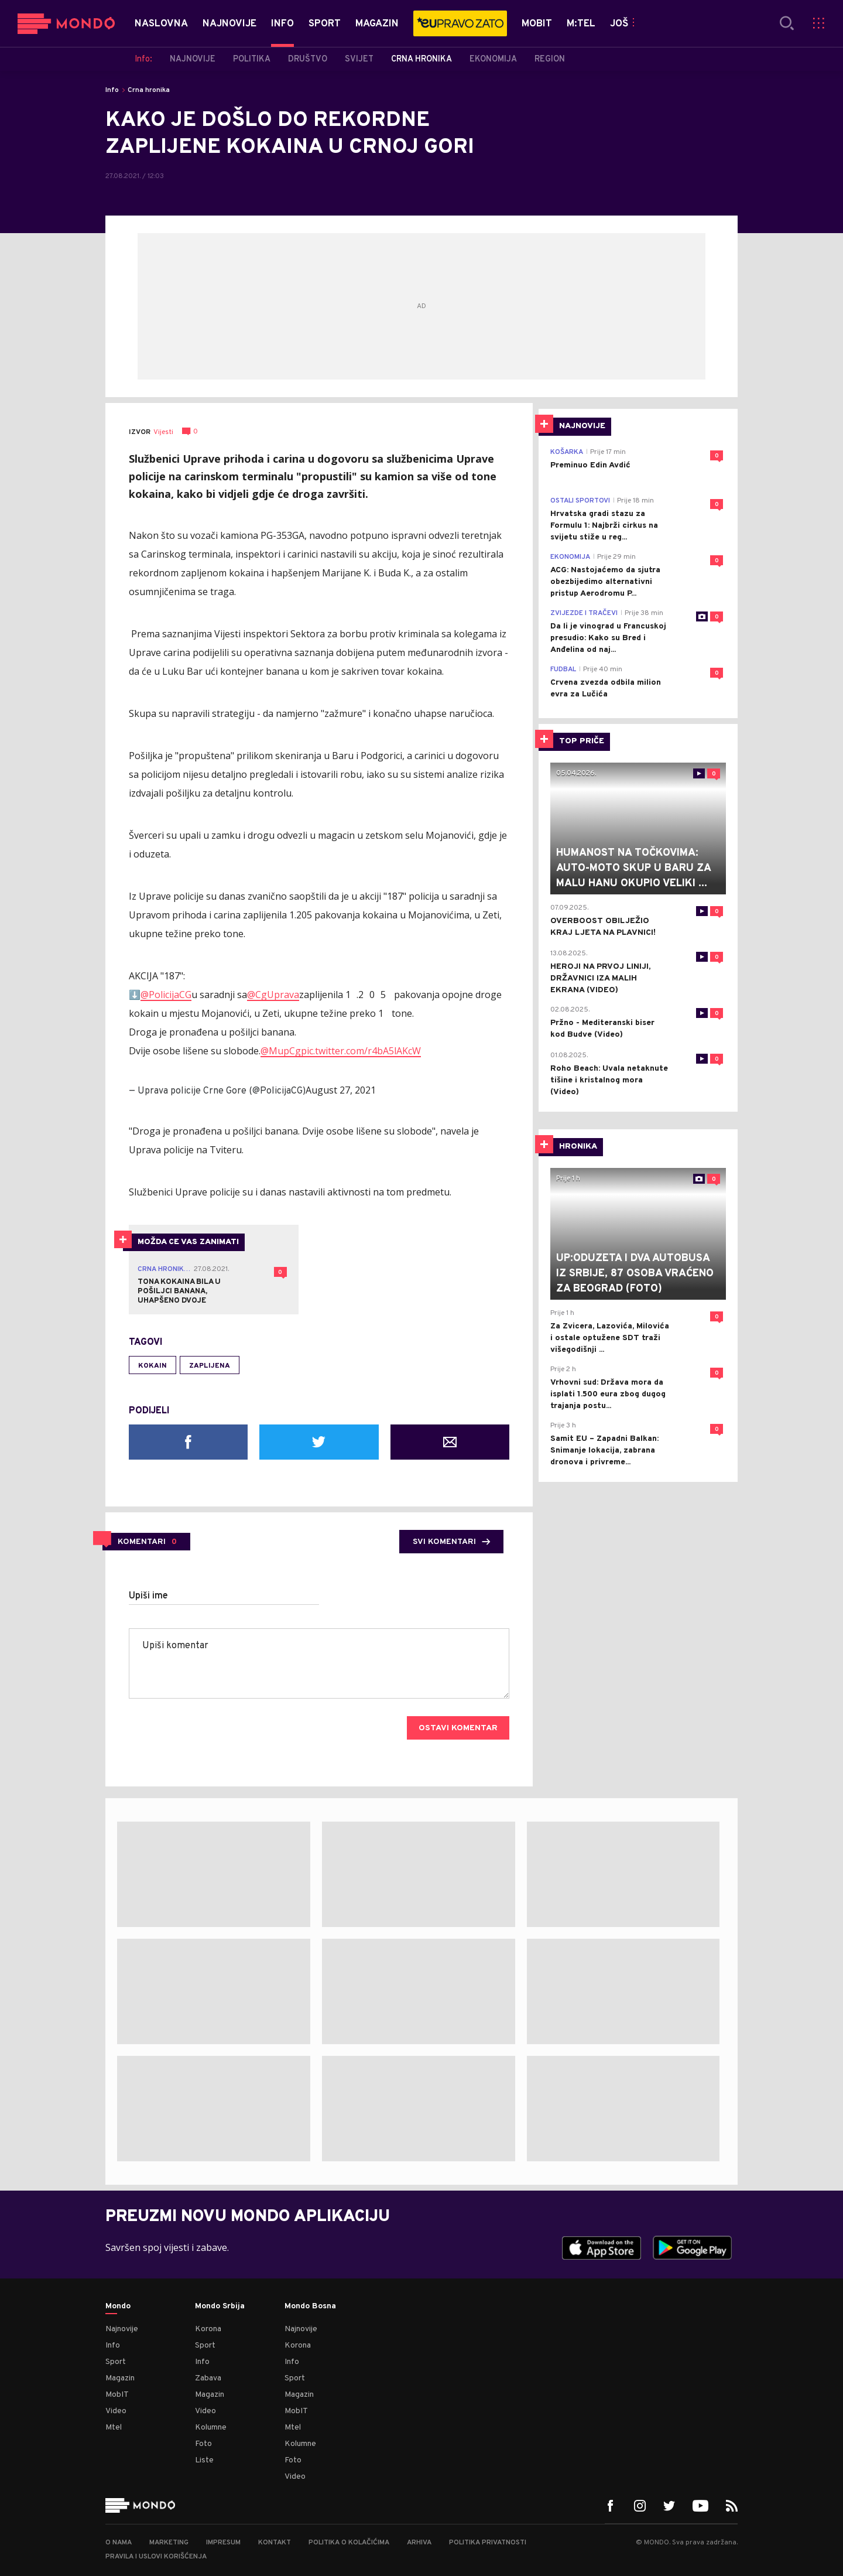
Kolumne (211, 2427)
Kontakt (274, 2542)
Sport (115, 2362)
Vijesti (163, 432)
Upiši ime (148, 1596)
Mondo (118, 2306)
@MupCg (281, 1050)
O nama (118, 2542)
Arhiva (419, 2542)
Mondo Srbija (220, 2306)
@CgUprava (273, 994)
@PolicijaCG (165, 994)
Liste (204, 2460)
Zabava (208, 2378)
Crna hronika (149, 90)
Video (115, 2411)
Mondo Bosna (310, 2306)
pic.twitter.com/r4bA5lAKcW (361, 1050)
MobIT (117, 2395)
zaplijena (209, 1366)
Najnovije (121, 2329)
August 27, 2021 (341, 1090)
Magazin (120, 2378)
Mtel (113, 2427)
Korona (208, 2329)
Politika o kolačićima (349, 2542)
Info (112, 90)
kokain (152, 1366)
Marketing (169, 2542)
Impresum (223, 2542)
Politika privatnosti (487, 2542)
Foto (203, 2444)
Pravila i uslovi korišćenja (156, 2556)
